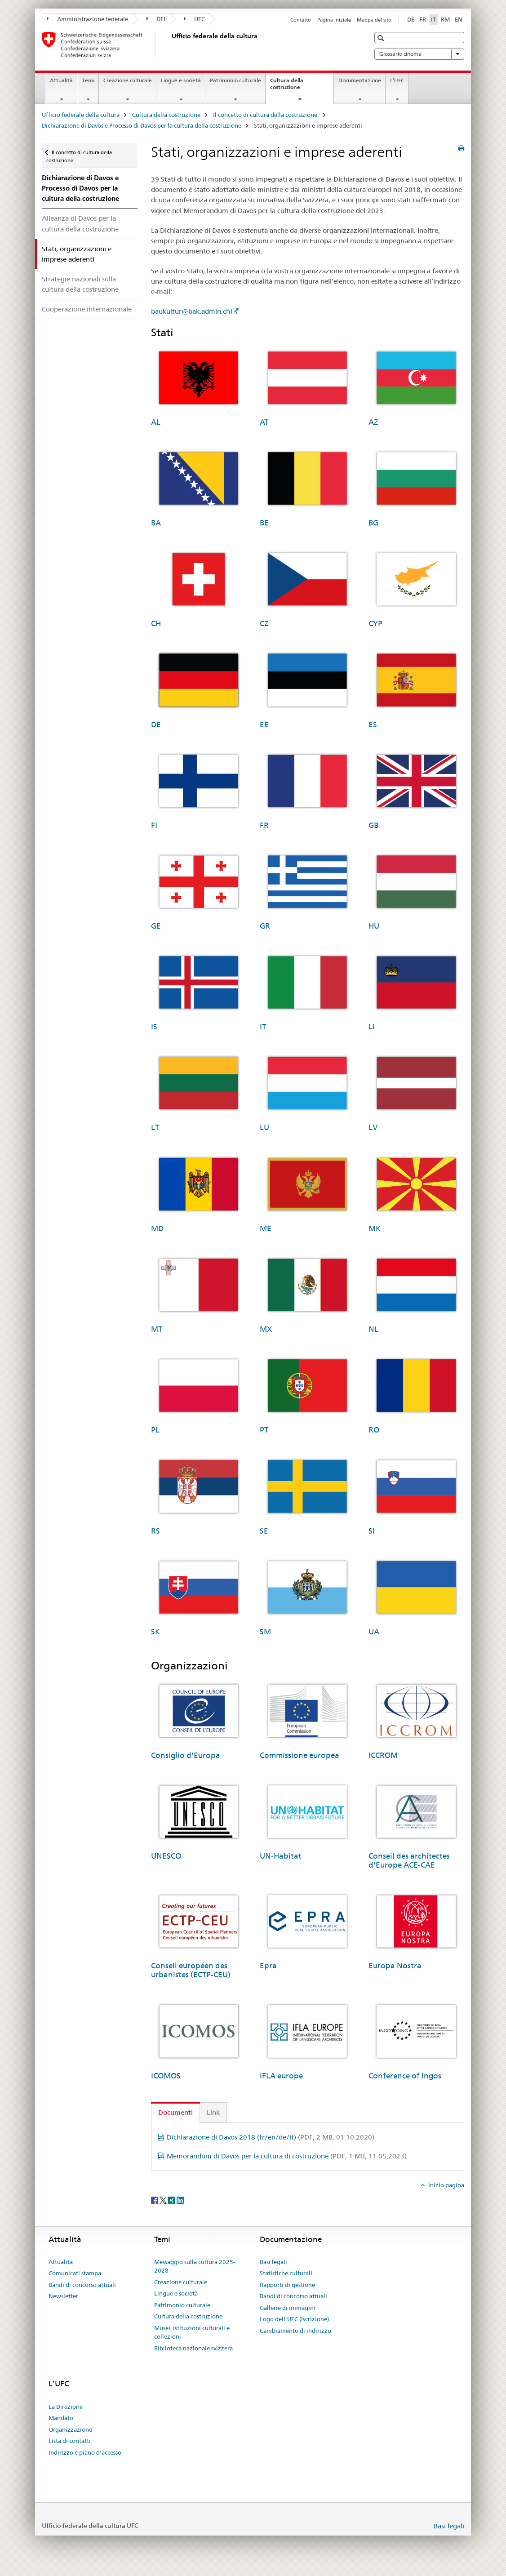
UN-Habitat (281, 1855)
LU (264, 1127)
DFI (156, 18)
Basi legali (273, 2261)
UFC (194, 18)
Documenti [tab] (175, 2112)
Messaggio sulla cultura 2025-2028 (194, 2266)
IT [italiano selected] (433, 19)
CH (156, 623)
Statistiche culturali (286, 2273)
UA (373, 1631)
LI (371, 1026)
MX (266, 1329)
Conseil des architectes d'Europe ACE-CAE (409, 1860)
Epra (268, 1965)
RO (373, 1429)
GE (156, 925)
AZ (373, 422)
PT (264, 1429)
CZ (264, 623)
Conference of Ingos (404, 2075)
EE (264, 724)
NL (373, 1329)
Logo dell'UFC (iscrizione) (294, 2318)
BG (373, 522)
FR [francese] (422, 19)
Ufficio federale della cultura (81, 114)
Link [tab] (213, 2112)
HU (373, 925)
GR (265, 925)
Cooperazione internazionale (87, 309)
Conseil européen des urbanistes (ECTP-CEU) (191, 1970)
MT (156, 1329)
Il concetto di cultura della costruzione (266, 114)
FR (264, 825)
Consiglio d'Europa (185, 1755)
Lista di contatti (70, 2440)
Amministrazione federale (87, 18)
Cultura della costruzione (295, 87)
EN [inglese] (458, 19)
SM (265, 1631)
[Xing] (172, 2199)
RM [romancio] (445, 19)
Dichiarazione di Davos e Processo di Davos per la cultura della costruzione (141, 125)
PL (155, 1429)
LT (155, 1127)
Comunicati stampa (75, 2273)
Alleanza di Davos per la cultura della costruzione (80, 223)
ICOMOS (166, 2075)
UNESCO (166, 1855)
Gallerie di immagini (287, 2307)
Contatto (300, 20)
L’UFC (397, 80)
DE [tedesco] (410, 19)
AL (155, 422)
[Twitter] (164, 2199)
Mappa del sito (374, 20)
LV (372, 1127)
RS (155, 1530)
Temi (88, 80)
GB (373, 825)
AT (264, 422)
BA (156, 522)
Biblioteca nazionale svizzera (193, 2348)
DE (156, 724)
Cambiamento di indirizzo (295, 2330)
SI (371, 1530)
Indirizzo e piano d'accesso (85, 2452)
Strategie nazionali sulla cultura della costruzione (80, 284)
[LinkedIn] (180, 2199)
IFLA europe (281, 2075)
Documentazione (359, 80)
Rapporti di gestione (287, 2284)
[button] (382, 38)
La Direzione (66, 2406)
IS (154, 1026)
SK (155, 1631)
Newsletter (63, 2296)
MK (374, 1228)
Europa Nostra (395, 1965)
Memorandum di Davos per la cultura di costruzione (287, 2156)
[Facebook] (155, 2199)
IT (263, 1026)
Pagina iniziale (334, 20)
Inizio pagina (445, 2185)
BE (264, 522)
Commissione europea (299, 1755)
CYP (375, 623)
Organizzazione (70, 2429)
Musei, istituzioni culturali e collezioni (192, 2332)
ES (372, 724)
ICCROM (383, 1755)
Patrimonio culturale (235, 80)
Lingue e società (181, 80)
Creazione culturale (127, 80)
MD (157, 1228)
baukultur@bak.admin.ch (190, 311)
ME (265, 1228)
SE (264, 1530)
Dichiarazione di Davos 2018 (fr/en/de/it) (270, 2137)
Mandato (61, 2417)
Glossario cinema (419, 54)
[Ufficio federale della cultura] (170, 44)
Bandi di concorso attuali (82, 2284)
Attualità (61, 80)
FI (154, 825)
